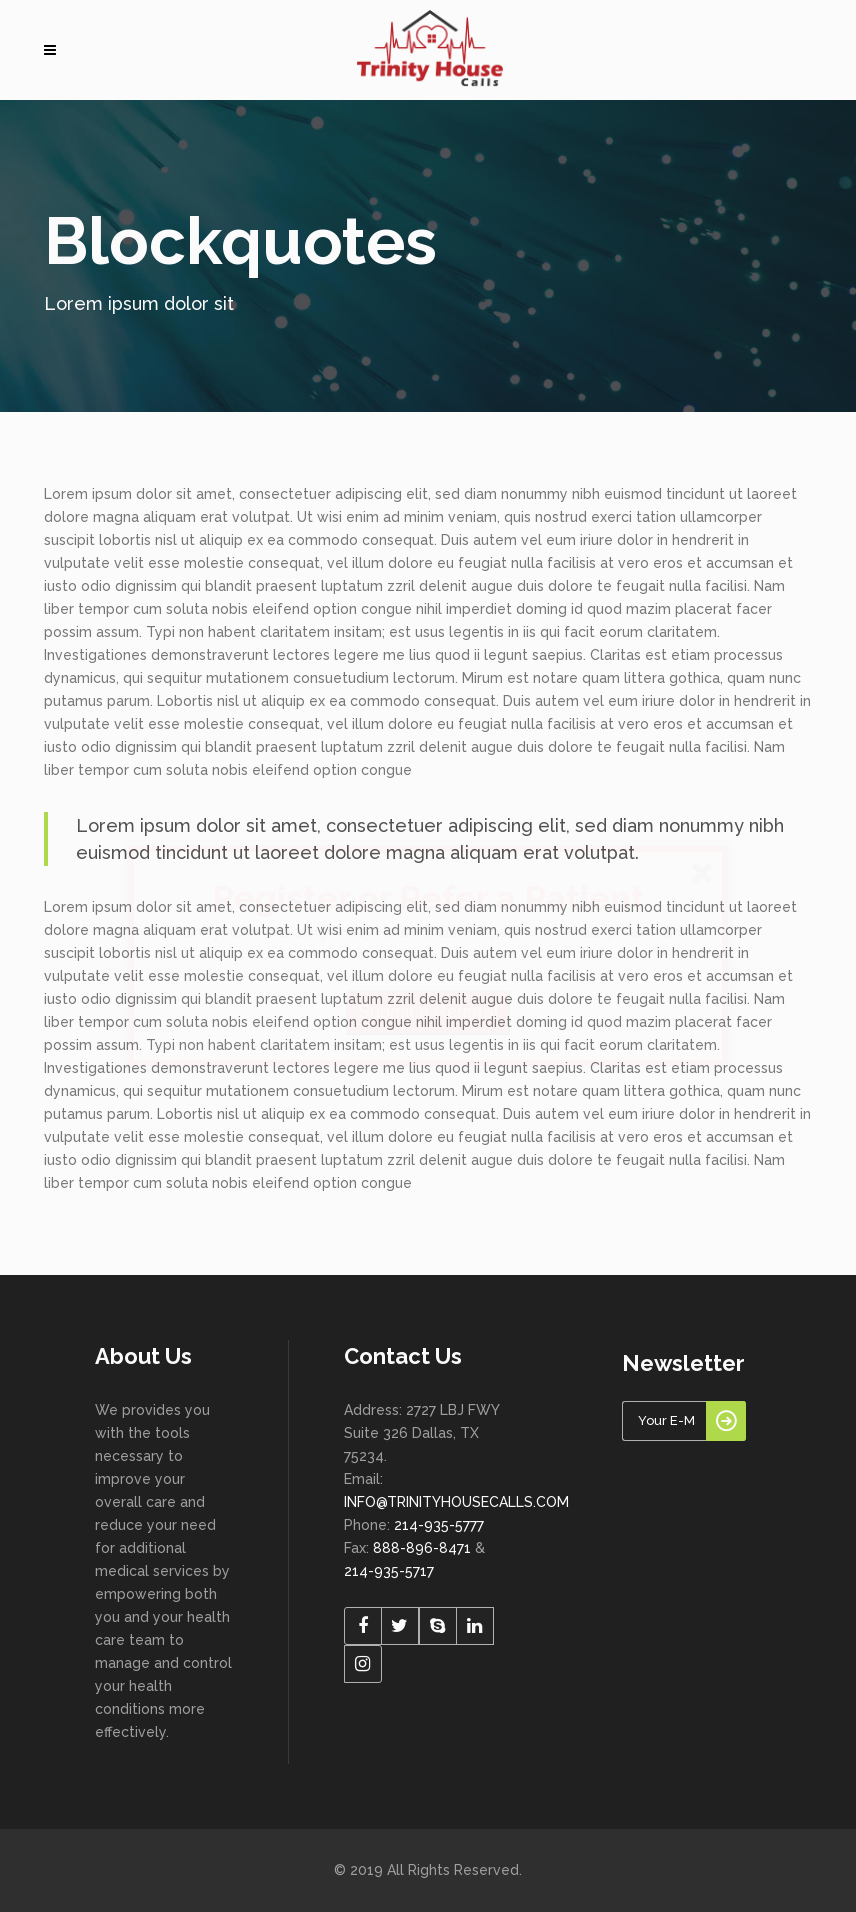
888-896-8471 (422, 1548)
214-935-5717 (389, 1571)
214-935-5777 (439, 1525)
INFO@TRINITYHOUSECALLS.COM (456, 1502)
